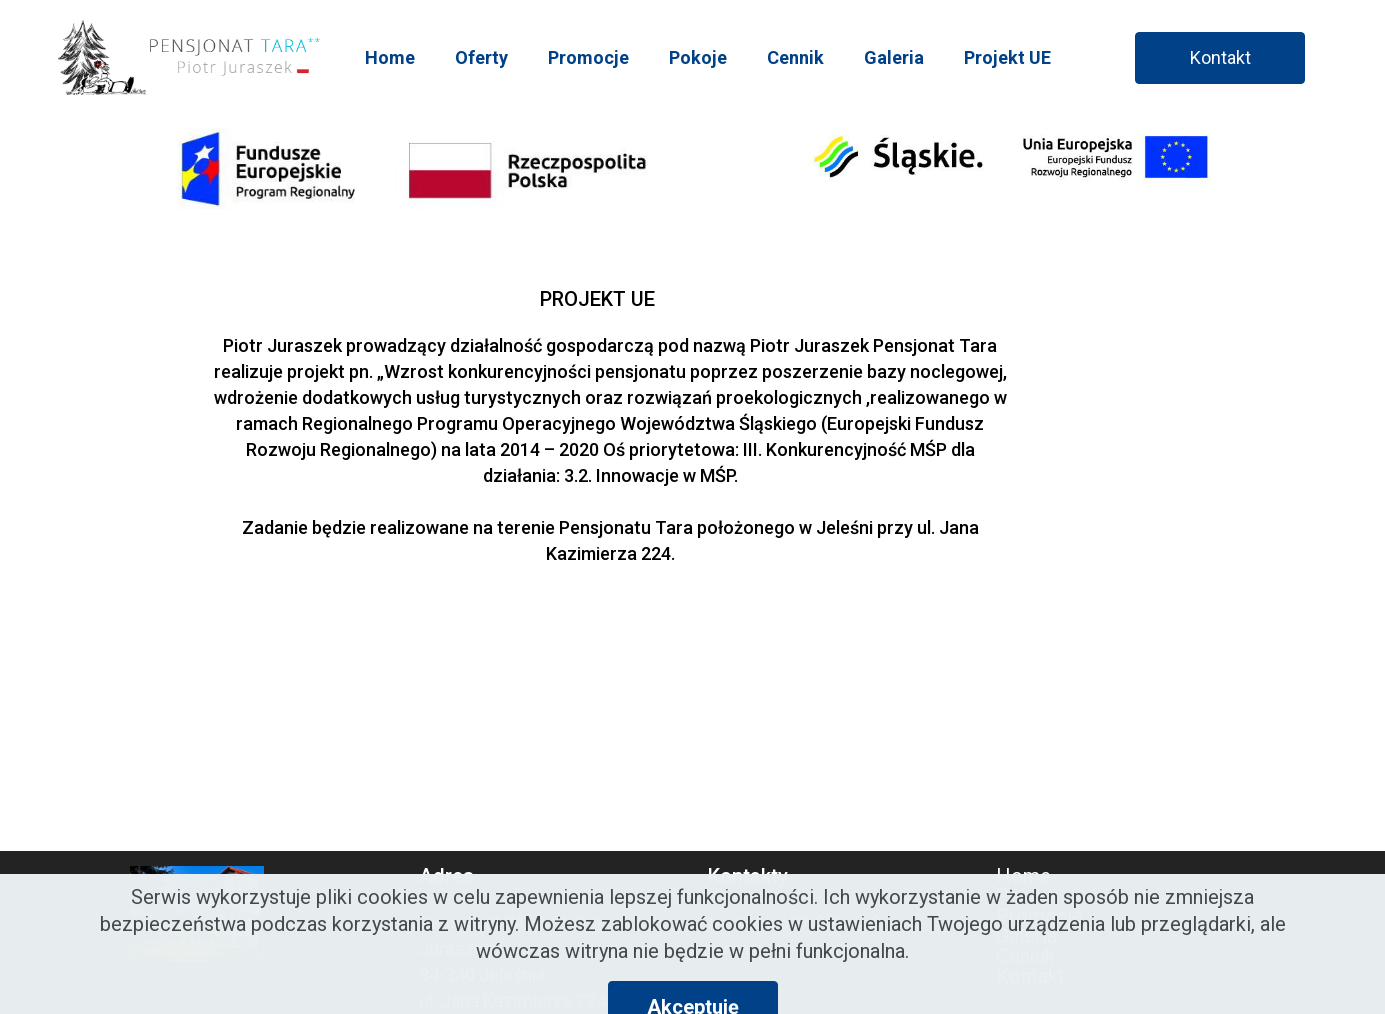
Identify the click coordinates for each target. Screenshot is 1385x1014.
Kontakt (1220, 57)
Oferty (481, 57)
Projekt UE (1007, 57)
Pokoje (698, 57)
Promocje (588, 57)
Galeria (894, 57)
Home (390, 57)
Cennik (795, 57)
